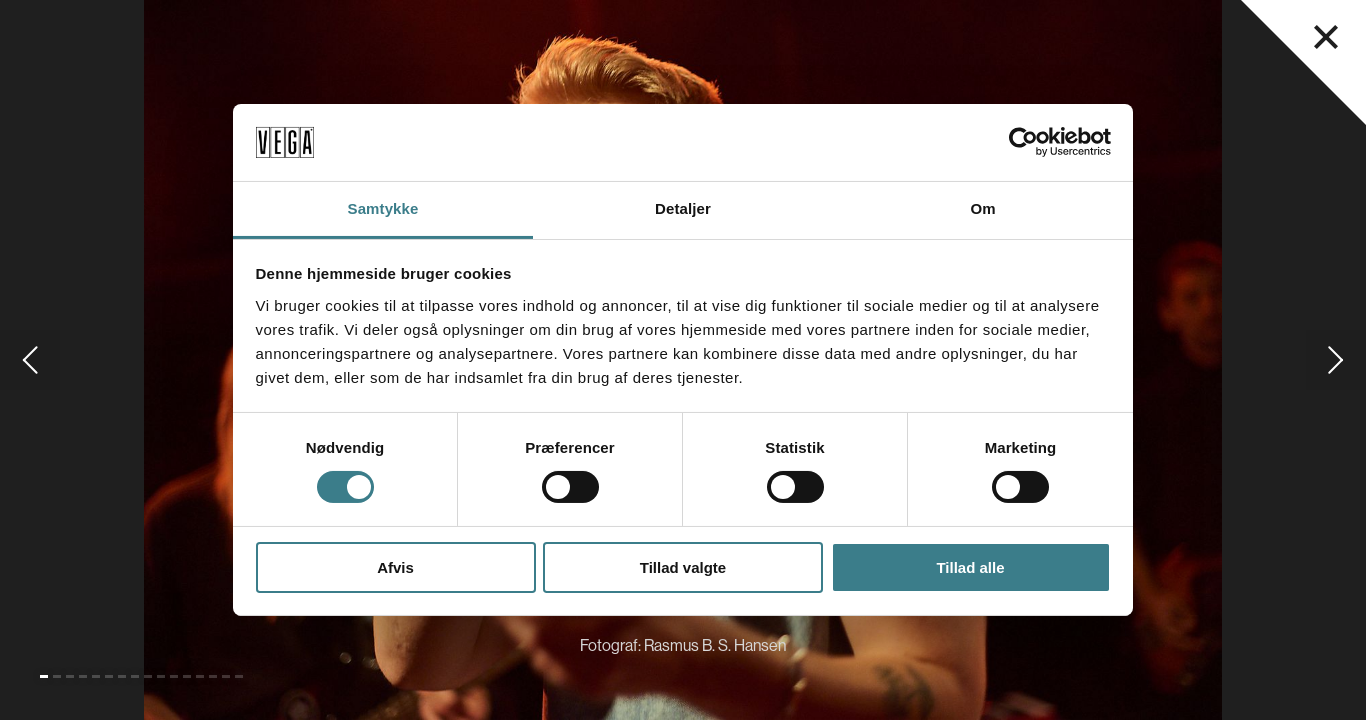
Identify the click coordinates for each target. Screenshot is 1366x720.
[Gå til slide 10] (161, 676)
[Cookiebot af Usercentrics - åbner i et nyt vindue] (1023, 142)
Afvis (395, 567)
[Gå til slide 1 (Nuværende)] (44, 676)
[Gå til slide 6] (109, 676)
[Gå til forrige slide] (30, 360)
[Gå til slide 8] (135, 676)
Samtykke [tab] (383, 208)
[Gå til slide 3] (70, 676)
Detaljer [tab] (683, 208)
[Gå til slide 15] (226, 676)
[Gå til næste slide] (1336, 360)
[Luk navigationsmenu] (1326, 37)
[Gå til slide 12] (187, 676)
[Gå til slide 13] (200, 676)
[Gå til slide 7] (122, 676)
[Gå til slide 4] (83, 676)
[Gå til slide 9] (148, 676)
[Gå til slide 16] (239, 676)
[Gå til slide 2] (57, 676)
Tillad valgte (683, 567)
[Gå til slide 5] (96, 676)
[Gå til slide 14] (213, 676)
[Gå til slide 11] (174, 676)
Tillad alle (970, 567)
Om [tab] (982, 208)
